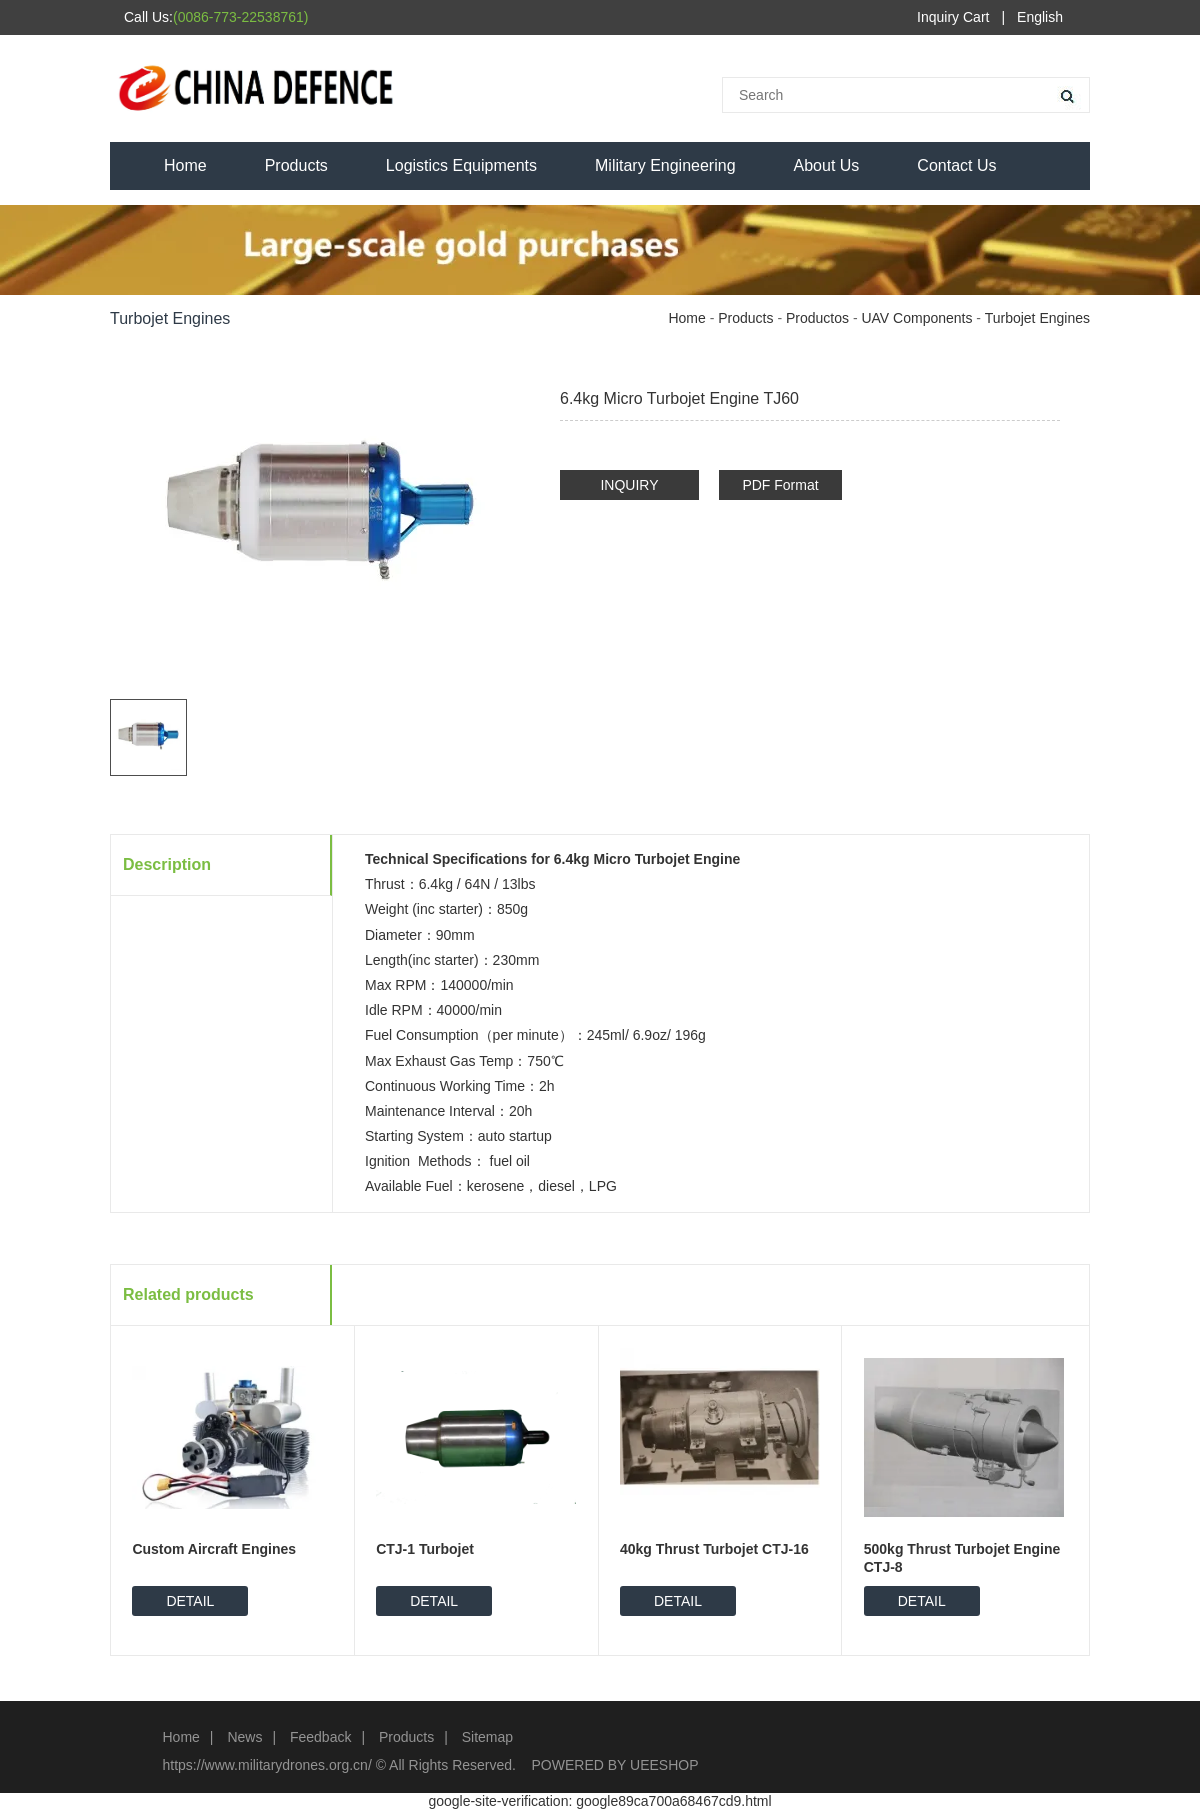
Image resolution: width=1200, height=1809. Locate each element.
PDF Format (780, 485)
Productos (817, 318)
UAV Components (916, 318)
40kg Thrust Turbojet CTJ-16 (714, 1549)
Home (185, 165)
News (244, 1737)
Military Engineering (665, 165)
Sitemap (487, 1737)
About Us (827, 165)
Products (296, 165)
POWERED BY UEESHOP (615, 1765)
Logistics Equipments (461, 165)
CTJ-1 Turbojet (425, 1549)
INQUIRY (629, 485)
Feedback (320, 1737)
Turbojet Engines (1037, 318)
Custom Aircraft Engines (214, 1549)
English (1040, 17)
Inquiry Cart (953, 17)
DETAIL (190, 1601)
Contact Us (956, 165)
